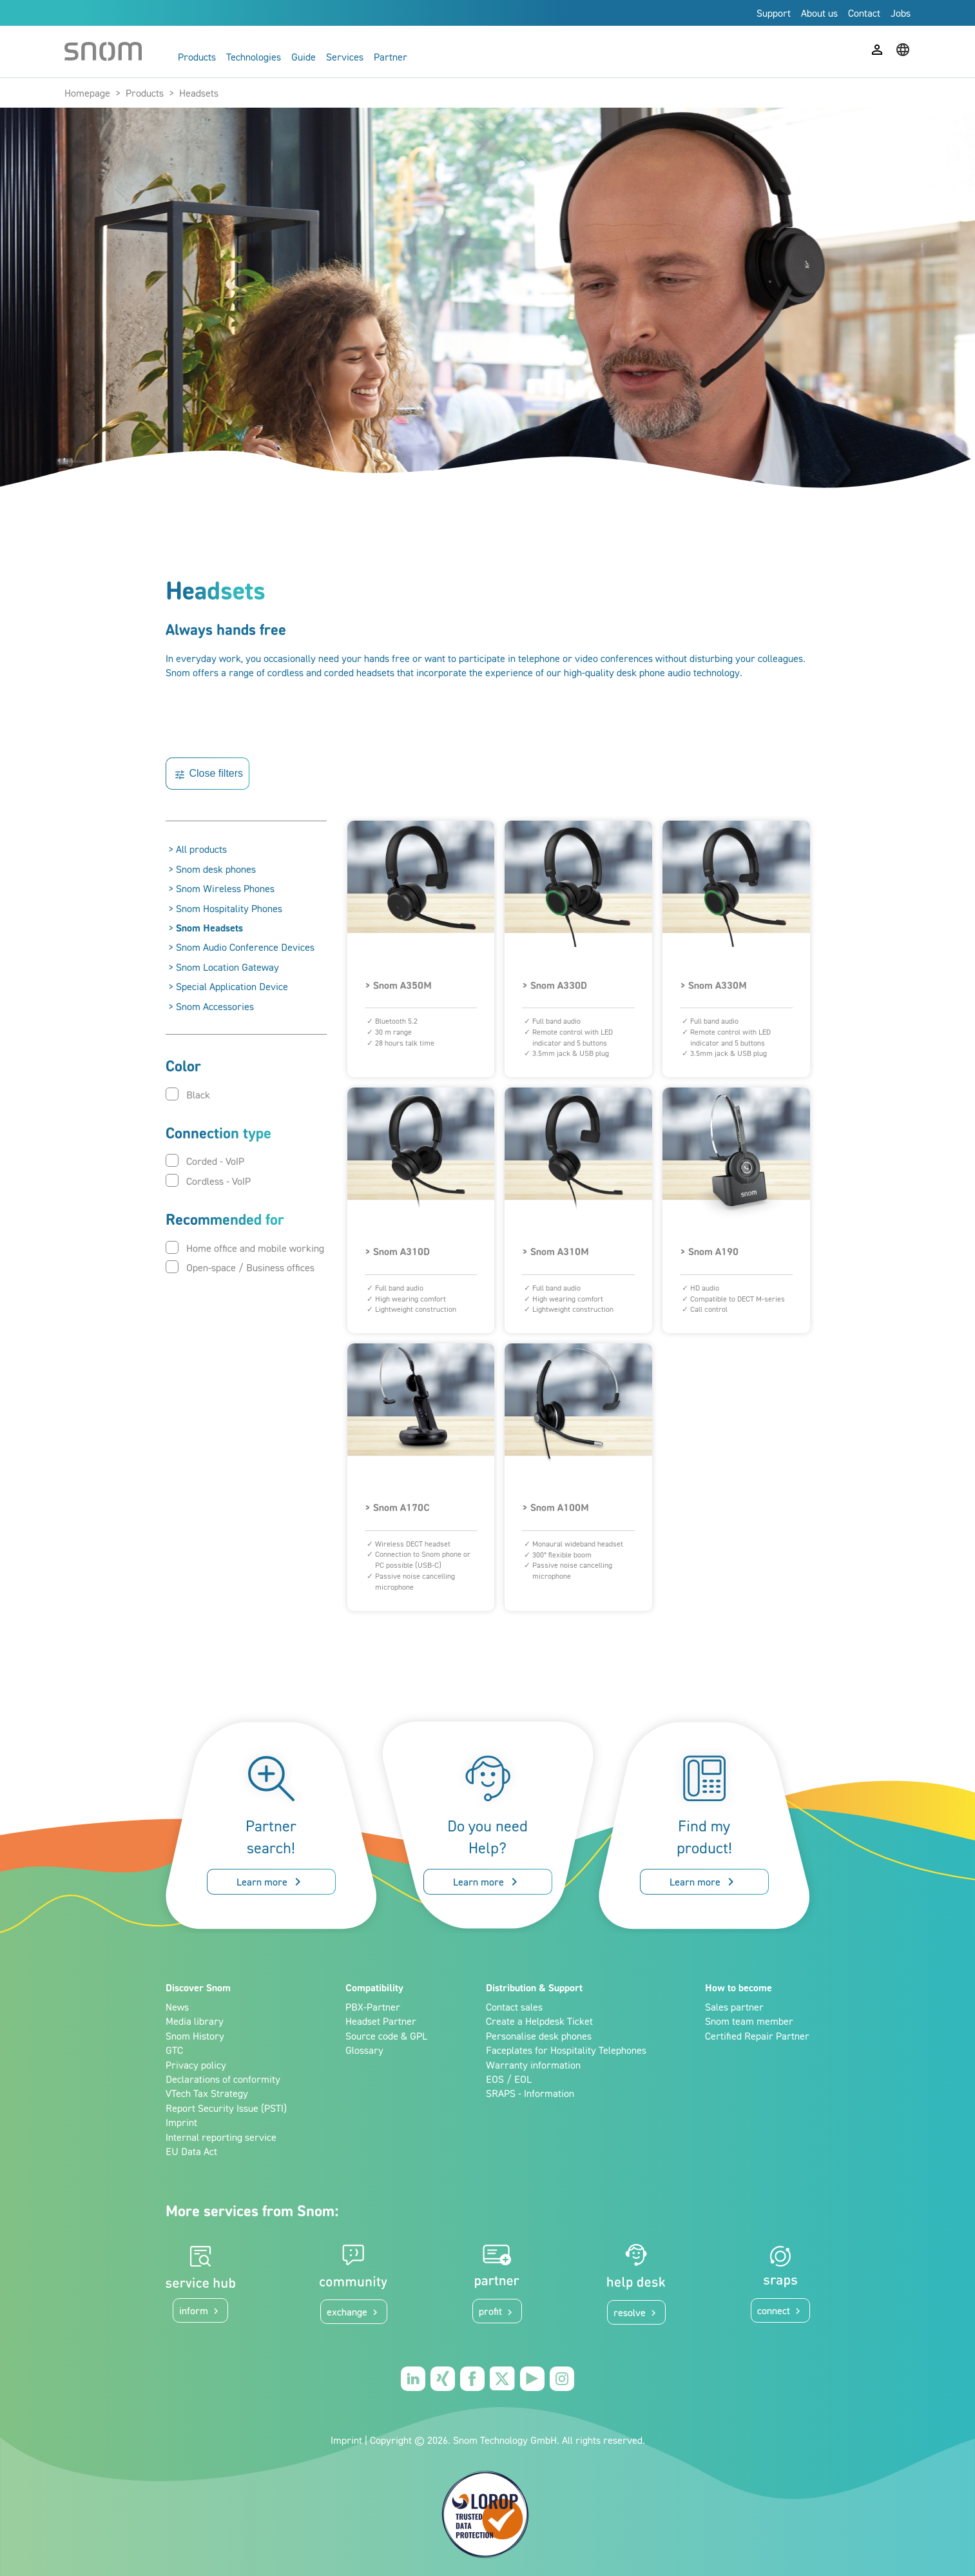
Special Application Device (232, 986)
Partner (390, 56)
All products (201, 849)
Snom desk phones (216, 869)
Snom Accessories (215, 1006)
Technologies (253, 56)
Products (197, 56)
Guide (303, 56)
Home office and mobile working (245, 1247)
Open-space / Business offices (240, 1267)
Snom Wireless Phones (225, 888)
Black (188, 1094)
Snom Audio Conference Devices (245, 947)
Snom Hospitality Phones (229, 908)
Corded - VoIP (205, 1160)
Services (344, 56)
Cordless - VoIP (208, 1180)
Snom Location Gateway (227, 967)
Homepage (87, 92)
